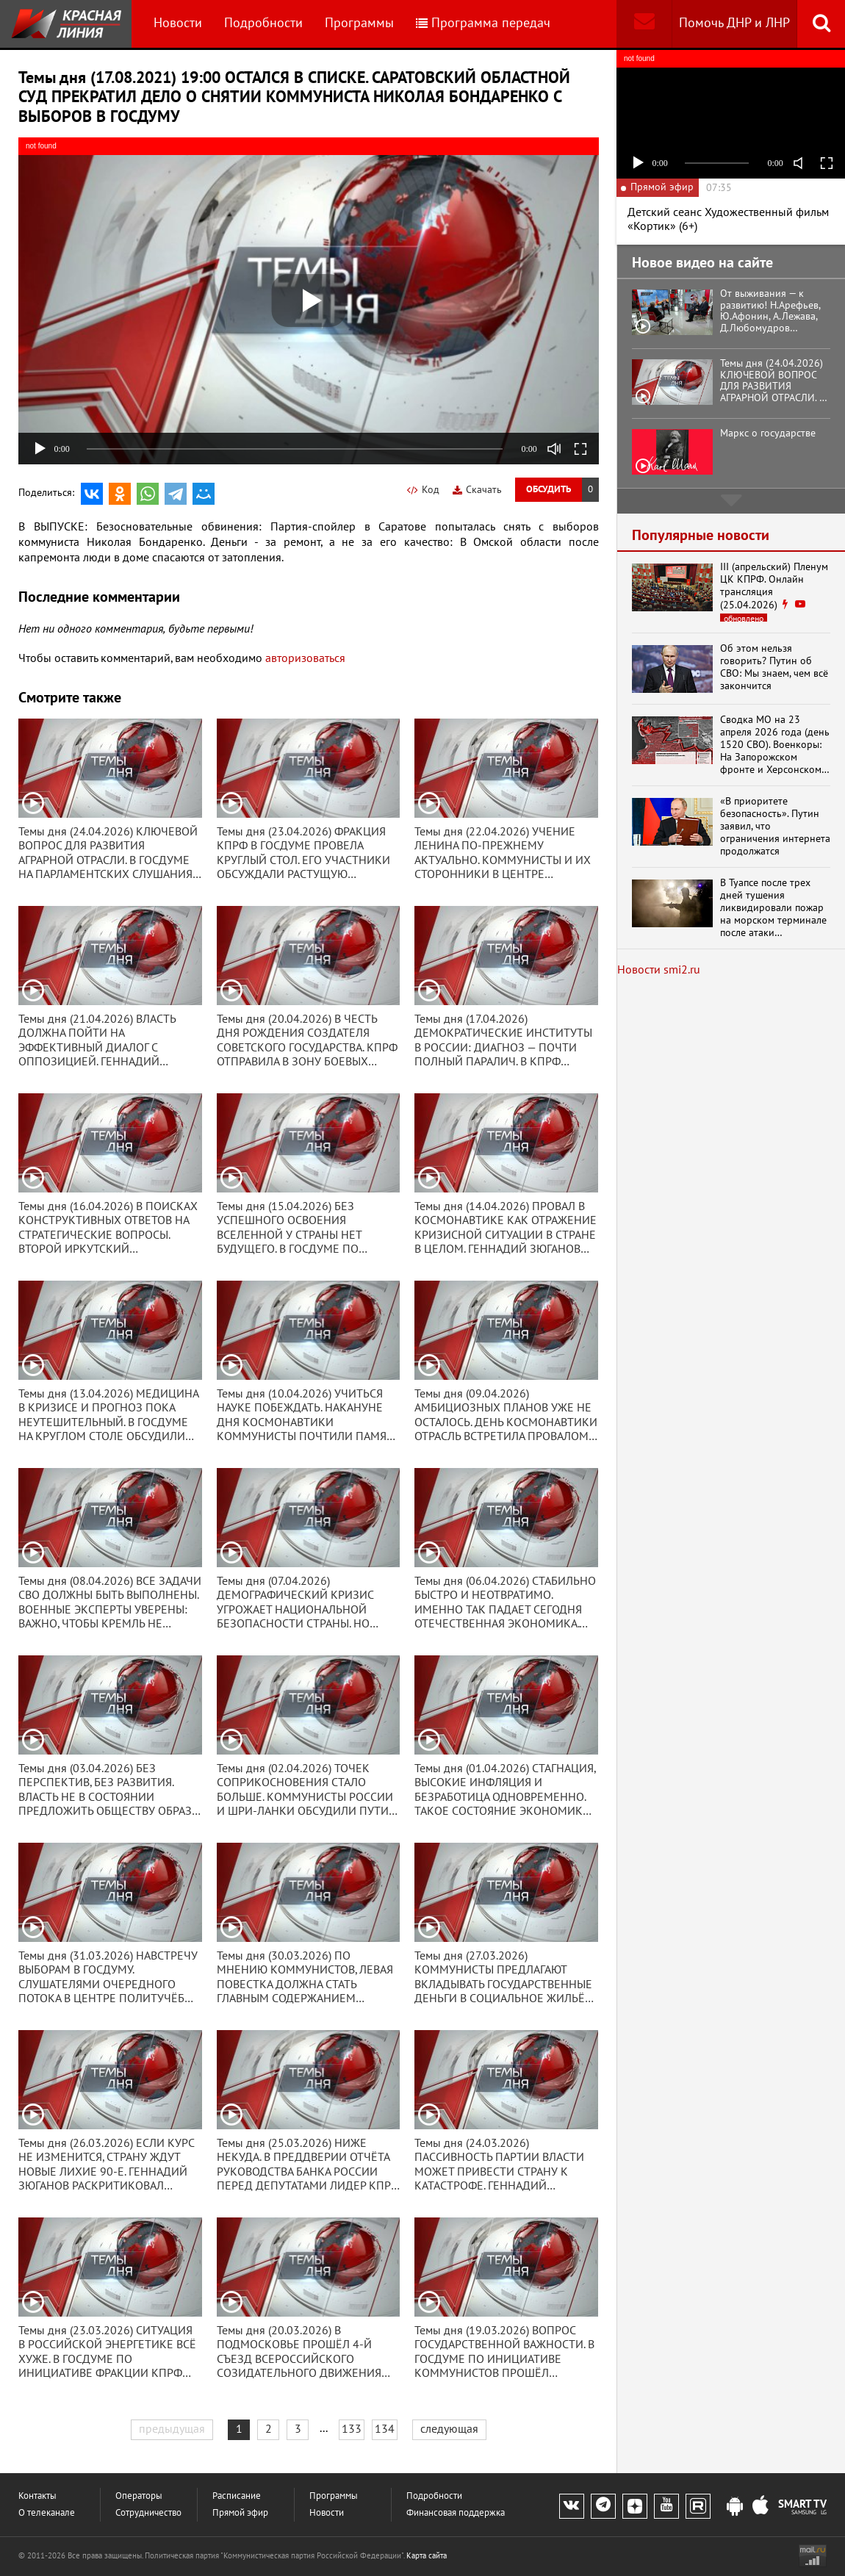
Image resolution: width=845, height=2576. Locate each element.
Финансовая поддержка (455, 2513)
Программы (359, 23)
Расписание (236, 2496)
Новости (178, 23)
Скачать (477, 489)
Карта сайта (426, 2556)
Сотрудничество (148, 2513)
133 (352, 2429)
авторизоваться (305, 658)
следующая (449, 2429)
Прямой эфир (240, 2513)
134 (385, 2429)
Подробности (263, 23)
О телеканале (46, 2513)
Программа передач (483, 23)
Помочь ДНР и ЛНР (734, 23)
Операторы (138, 2496)
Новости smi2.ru (658, 969)
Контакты (37, 2496)
